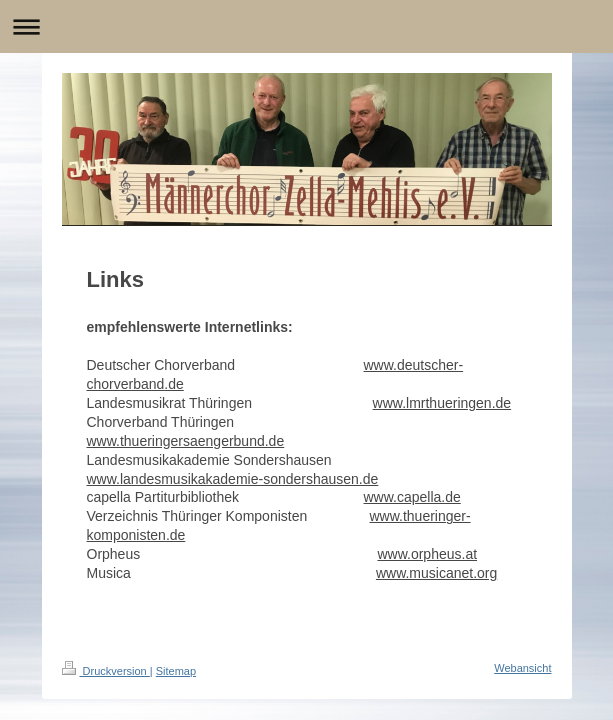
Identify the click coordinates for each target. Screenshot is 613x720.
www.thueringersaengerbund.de (186, 441)
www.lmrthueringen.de (442, 403)
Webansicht (522, 668)
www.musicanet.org (436, 573)
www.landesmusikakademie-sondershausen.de (233, 479)
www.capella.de (412, 497)
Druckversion (106, 671)
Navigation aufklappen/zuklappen (306, 26)
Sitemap (176, 671)
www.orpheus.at (427, 554)
